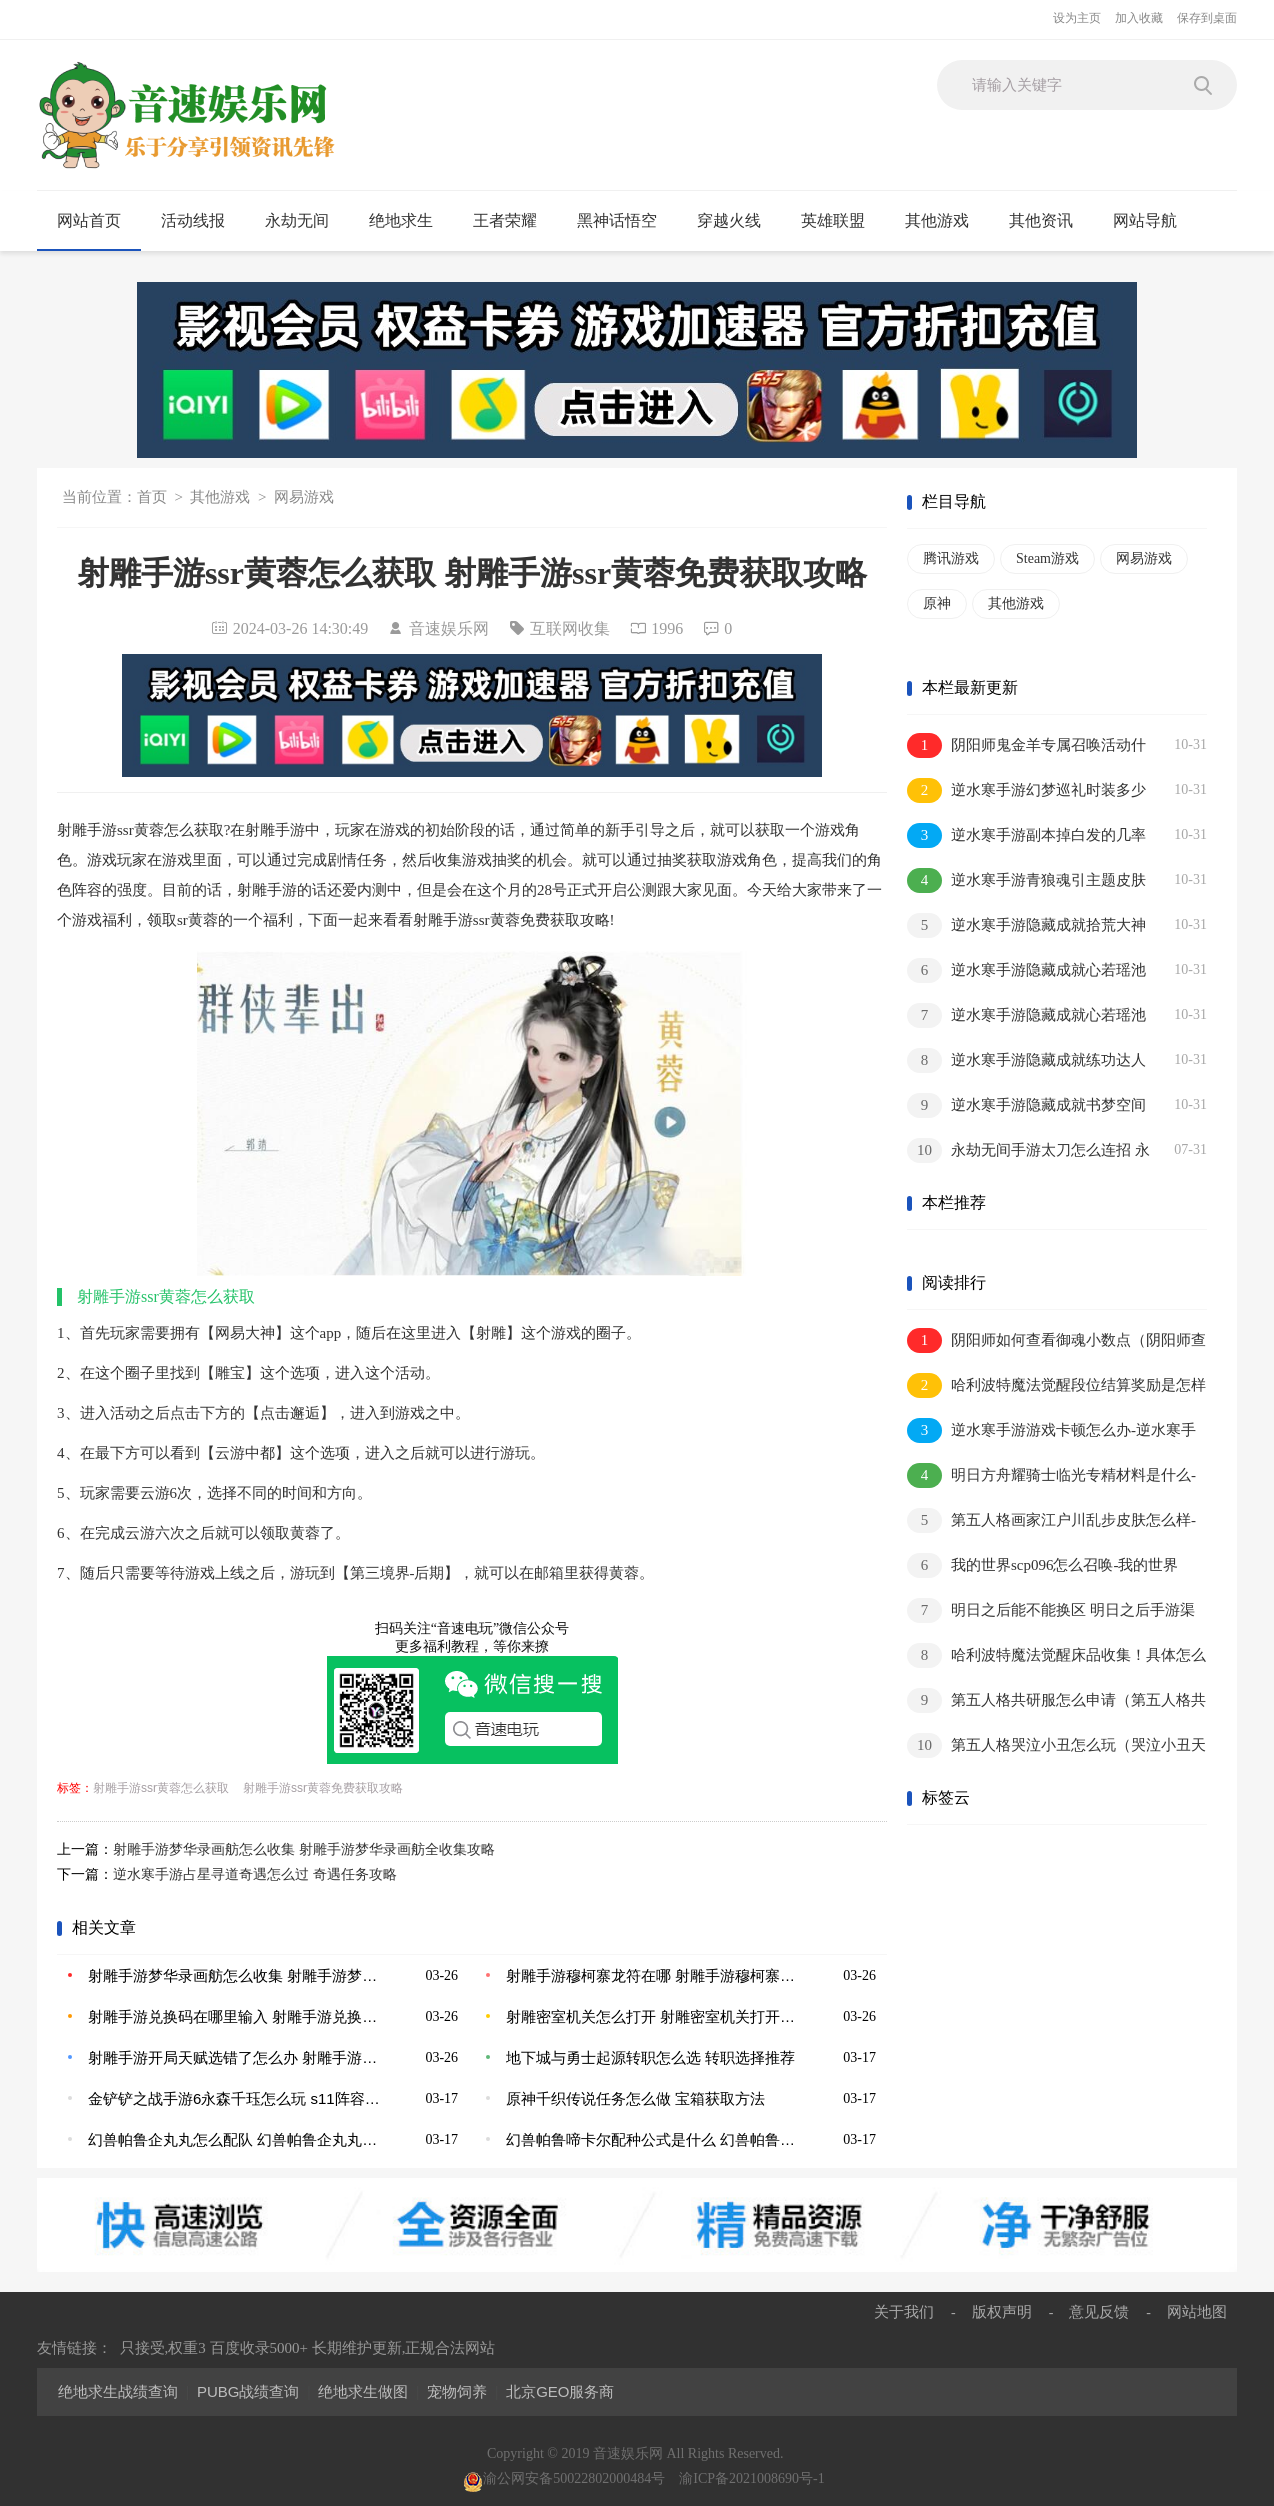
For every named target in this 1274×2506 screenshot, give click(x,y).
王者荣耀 (513, 221)
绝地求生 (409, 221)
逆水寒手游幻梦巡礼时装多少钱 (1026, 791)
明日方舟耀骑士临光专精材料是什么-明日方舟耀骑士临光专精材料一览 (1051, 1476)
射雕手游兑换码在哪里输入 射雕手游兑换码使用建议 (234, 2016)
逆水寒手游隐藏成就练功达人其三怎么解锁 (1026, 1061)
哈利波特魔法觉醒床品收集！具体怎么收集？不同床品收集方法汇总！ (1056, 1656)
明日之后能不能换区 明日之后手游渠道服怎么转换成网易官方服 (1051, 1611)
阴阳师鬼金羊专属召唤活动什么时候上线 (1026, 746)
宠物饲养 (457, 2391)
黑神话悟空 (625, 221)
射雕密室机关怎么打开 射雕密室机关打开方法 (652, 2016)
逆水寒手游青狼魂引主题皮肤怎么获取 (1026, 881)
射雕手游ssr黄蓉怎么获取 (161, 1788)
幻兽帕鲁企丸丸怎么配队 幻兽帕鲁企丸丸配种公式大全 (234, 2139)
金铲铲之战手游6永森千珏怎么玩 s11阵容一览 (234, 2098)
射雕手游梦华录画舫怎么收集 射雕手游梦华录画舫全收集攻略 (304, 1849)
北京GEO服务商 (560, 2391)
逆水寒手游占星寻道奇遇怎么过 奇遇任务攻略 (255, 1874)
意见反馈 (1099, 2311)
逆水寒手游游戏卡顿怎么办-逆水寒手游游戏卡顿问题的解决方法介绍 (1051, 1431)
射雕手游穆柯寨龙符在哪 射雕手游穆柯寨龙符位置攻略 (652, 1975)
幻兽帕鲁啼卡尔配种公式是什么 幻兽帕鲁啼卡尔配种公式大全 (652, 2139)
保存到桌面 (1207, 18)
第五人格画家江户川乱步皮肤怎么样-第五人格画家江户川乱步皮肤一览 (1051, 1521)
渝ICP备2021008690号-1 (751, 2478)
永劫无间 (305, 221)
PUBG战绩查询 (248, 2391)
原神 (937, 603)
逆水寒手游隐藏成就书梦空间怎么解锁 (1026, 1106)
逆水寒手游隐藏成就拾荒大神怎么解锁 (1026, 926)
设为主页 (1077, 18)
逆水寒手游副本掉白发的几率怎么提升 (1026, 836)
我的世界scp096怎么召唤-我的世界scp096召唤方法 (1043, 1566)
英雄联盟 (841, 221)
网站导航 (1153, 221)
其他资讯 (1049, 221)
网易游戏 (304, 497)
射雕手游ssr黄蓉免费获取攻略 (323, 1788)
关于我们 (904, 2311)
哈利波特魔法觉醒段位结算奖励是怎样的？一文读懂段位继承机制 (1056, 1386)
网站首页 (89, 220)
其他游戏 (945, 221)
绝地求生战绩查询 (118, 2391)
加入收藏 (1139, 18)
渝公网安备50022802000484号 (564, 2478)
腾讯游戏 (951, 558)
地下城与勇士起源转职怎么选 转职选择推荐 (650, 2057)
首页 (152, 497)
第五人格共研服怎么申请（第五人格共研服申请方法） (1056, 1701)
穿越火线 (737, 221)
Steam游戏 (1047, 558)
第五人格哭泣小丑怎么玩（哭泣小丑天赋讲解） (1056, 1746)
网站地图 (1197, 2311)
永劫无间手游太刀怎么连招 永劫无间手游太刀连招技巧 (1028, 1151)
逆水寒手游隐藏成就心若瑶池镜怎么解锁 (1026, 971)
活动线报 (201, 221)
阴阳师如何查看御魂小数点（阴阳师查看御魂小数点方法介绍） (1056, 1341)
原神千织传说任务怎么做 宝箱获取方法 (635, 2098)
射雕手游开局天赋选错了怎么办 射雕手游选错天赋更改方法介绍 (234, 2057)
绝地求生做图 (363, 2391)
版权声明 (1002, 2311)
